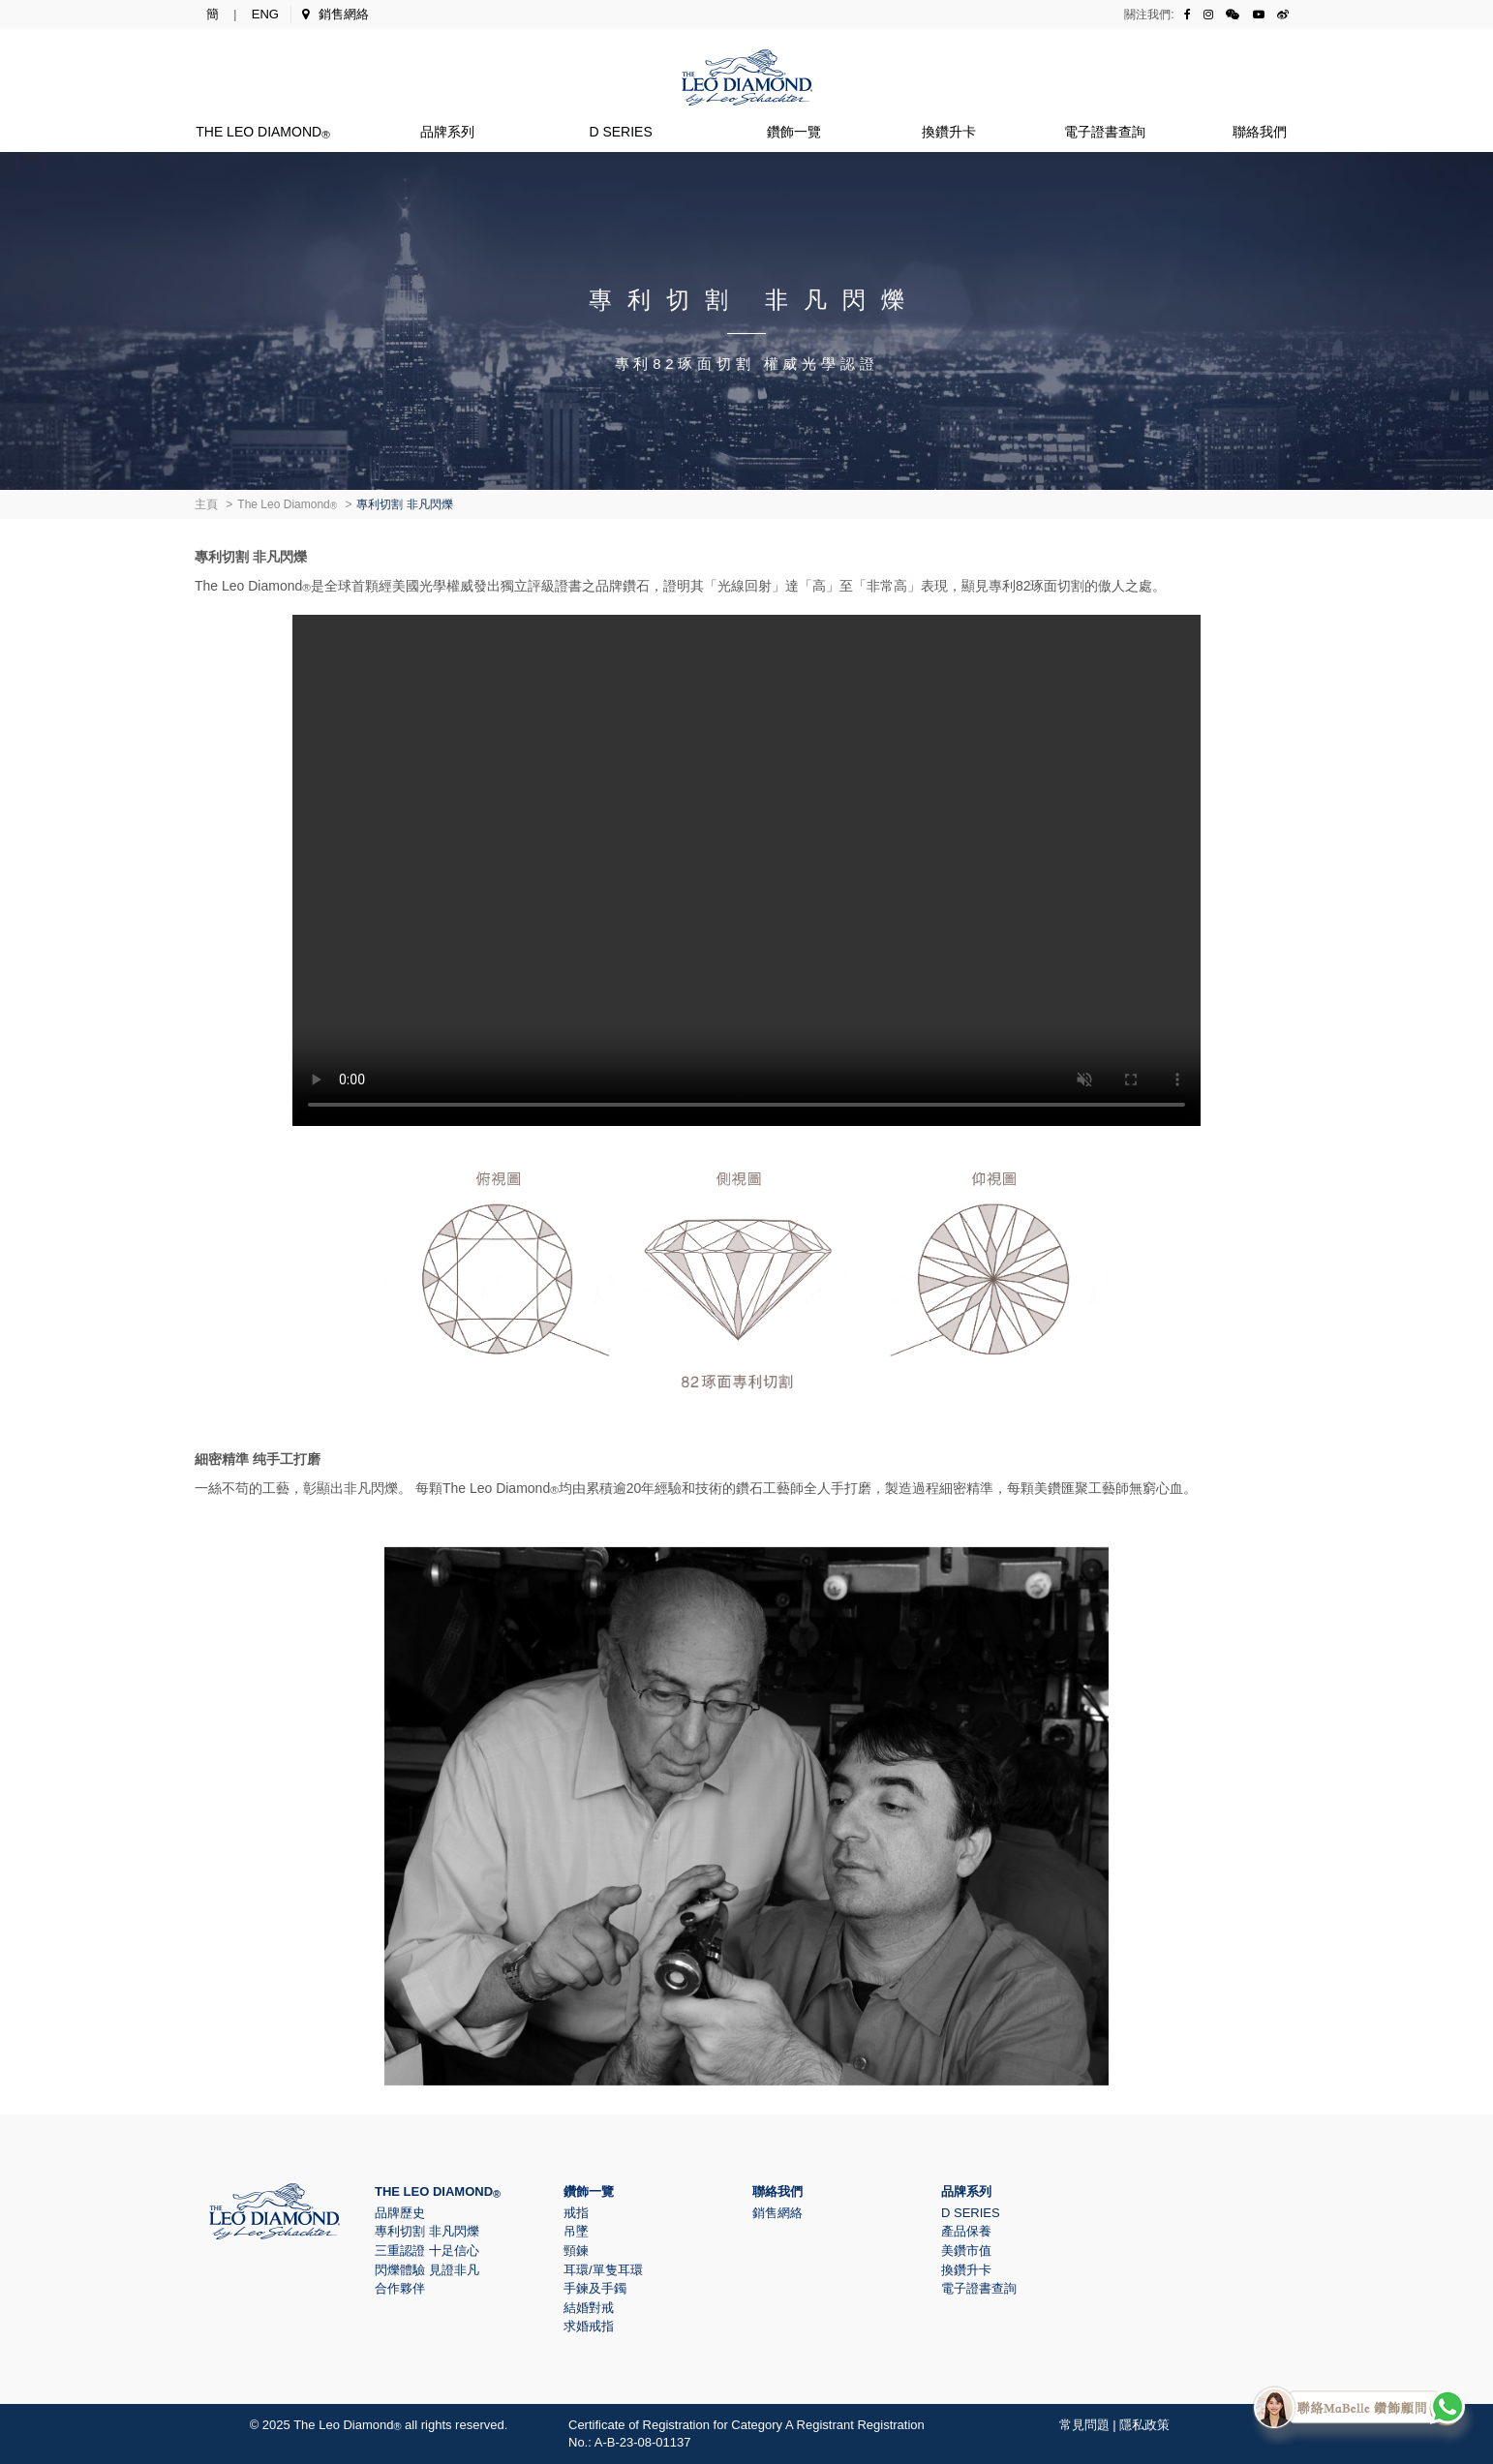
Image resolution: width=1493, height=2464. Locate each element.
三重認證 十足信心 (427, 2250)
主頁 (206, 504)
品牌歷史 (400, 2212)
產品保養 (966, 2231)
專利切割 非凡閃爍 (427, 2231)
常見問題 (1084, 2425)
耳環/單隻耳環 (603, 2270)
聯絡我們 (1260, 131)
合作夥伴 (400, 2288)
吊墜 (576, 2231)
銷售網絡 (335, 14)
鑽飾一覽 (794, 131)
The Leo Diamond (263, 131)
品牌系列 (447, 131)
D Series (620, 131)
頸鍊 (576, 2250)
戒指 (576, 2212)
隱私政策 (1144, 2425)
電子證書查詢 (1104, 131)
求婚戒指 (589, 2326)
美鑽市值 (966, 2250)
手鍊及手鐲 (595, 2288)
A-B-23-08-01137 (642, 2442)
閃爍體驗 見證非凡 (427, 2270)
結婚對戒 (589, 2307)
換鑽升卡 (949, 131)
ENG (265, 14)
